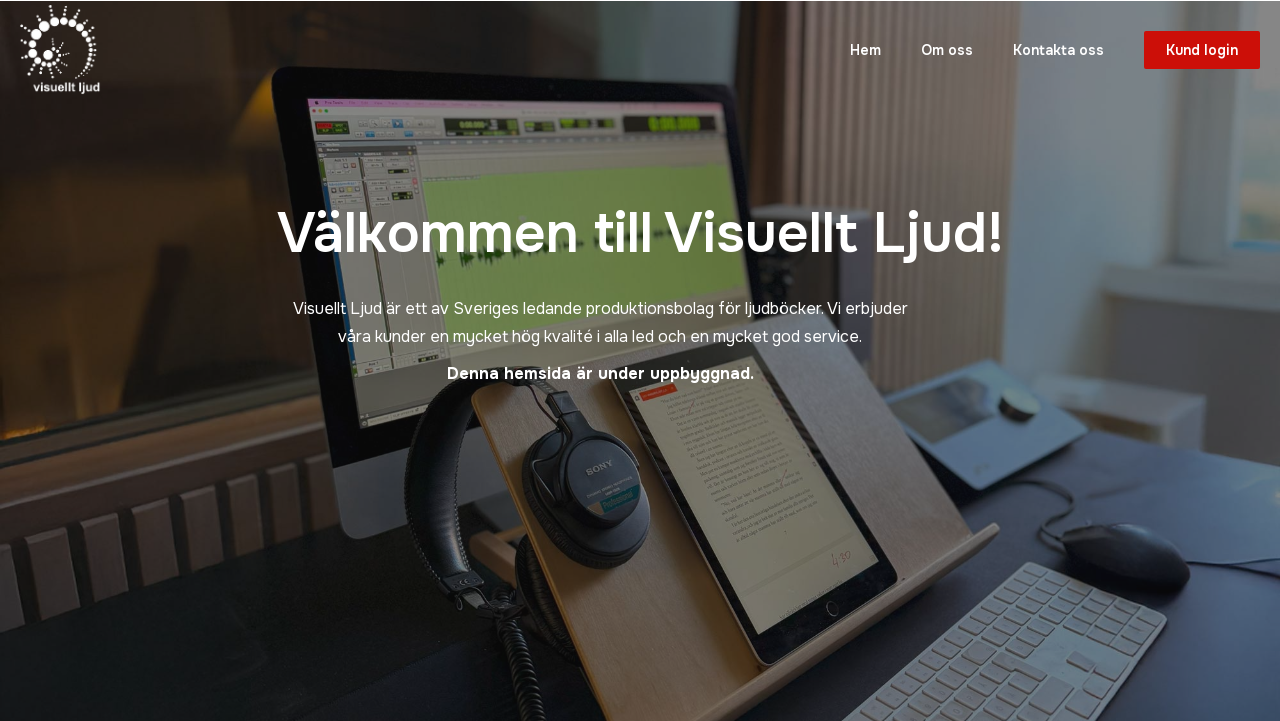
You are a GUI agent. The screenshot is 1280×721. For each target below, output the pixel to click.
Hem (865, 50)
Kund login (1202, 50)
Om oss (947, 50)
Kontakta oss (1058, 50)
